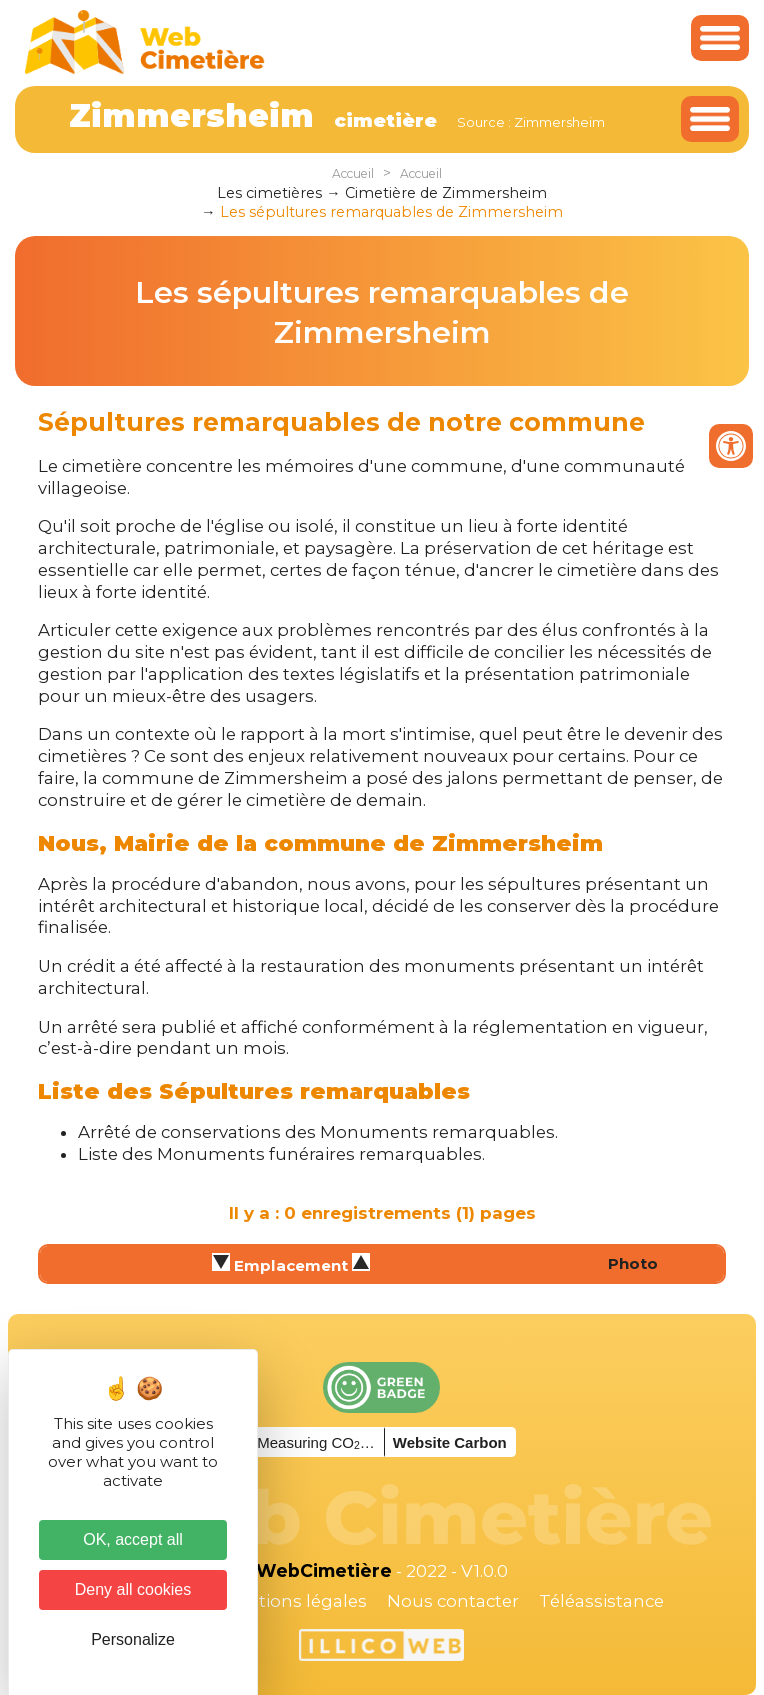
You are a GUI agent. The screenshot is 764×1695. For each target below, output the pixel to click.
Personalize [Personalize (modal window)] (133, 1639)
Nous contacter (453, 1601)
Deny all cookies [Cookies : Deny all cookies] (133, 1589)
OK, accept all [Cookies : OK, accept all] (133, 1539)
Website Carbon (450, 1442)
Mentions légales (294, 1601)
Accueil (353, 173)
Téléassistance (601, 1601)
